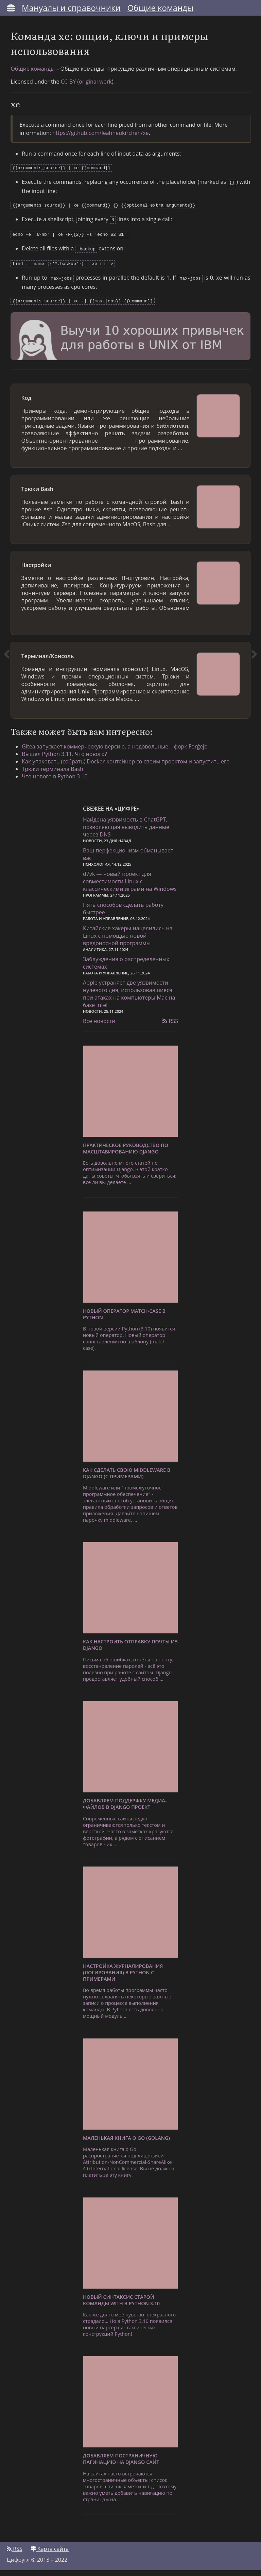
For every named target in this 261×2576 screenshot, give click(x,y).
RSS (170, 1026)
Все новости (99, 1026)
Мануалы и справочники (71, 7)
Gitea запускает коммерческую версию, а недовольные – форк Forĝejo (120, 751)
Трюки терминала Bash (58, 773)
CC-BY (71, 86)
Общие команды (160, 7)
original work (98, 86)
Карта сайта (50, 2554)
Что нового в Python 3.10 (60, 781)
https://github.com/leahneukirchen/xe (103, 137)
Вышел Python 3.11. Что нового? (69, 758)
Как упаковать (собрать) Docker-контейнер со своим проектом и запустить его (131, 766)
